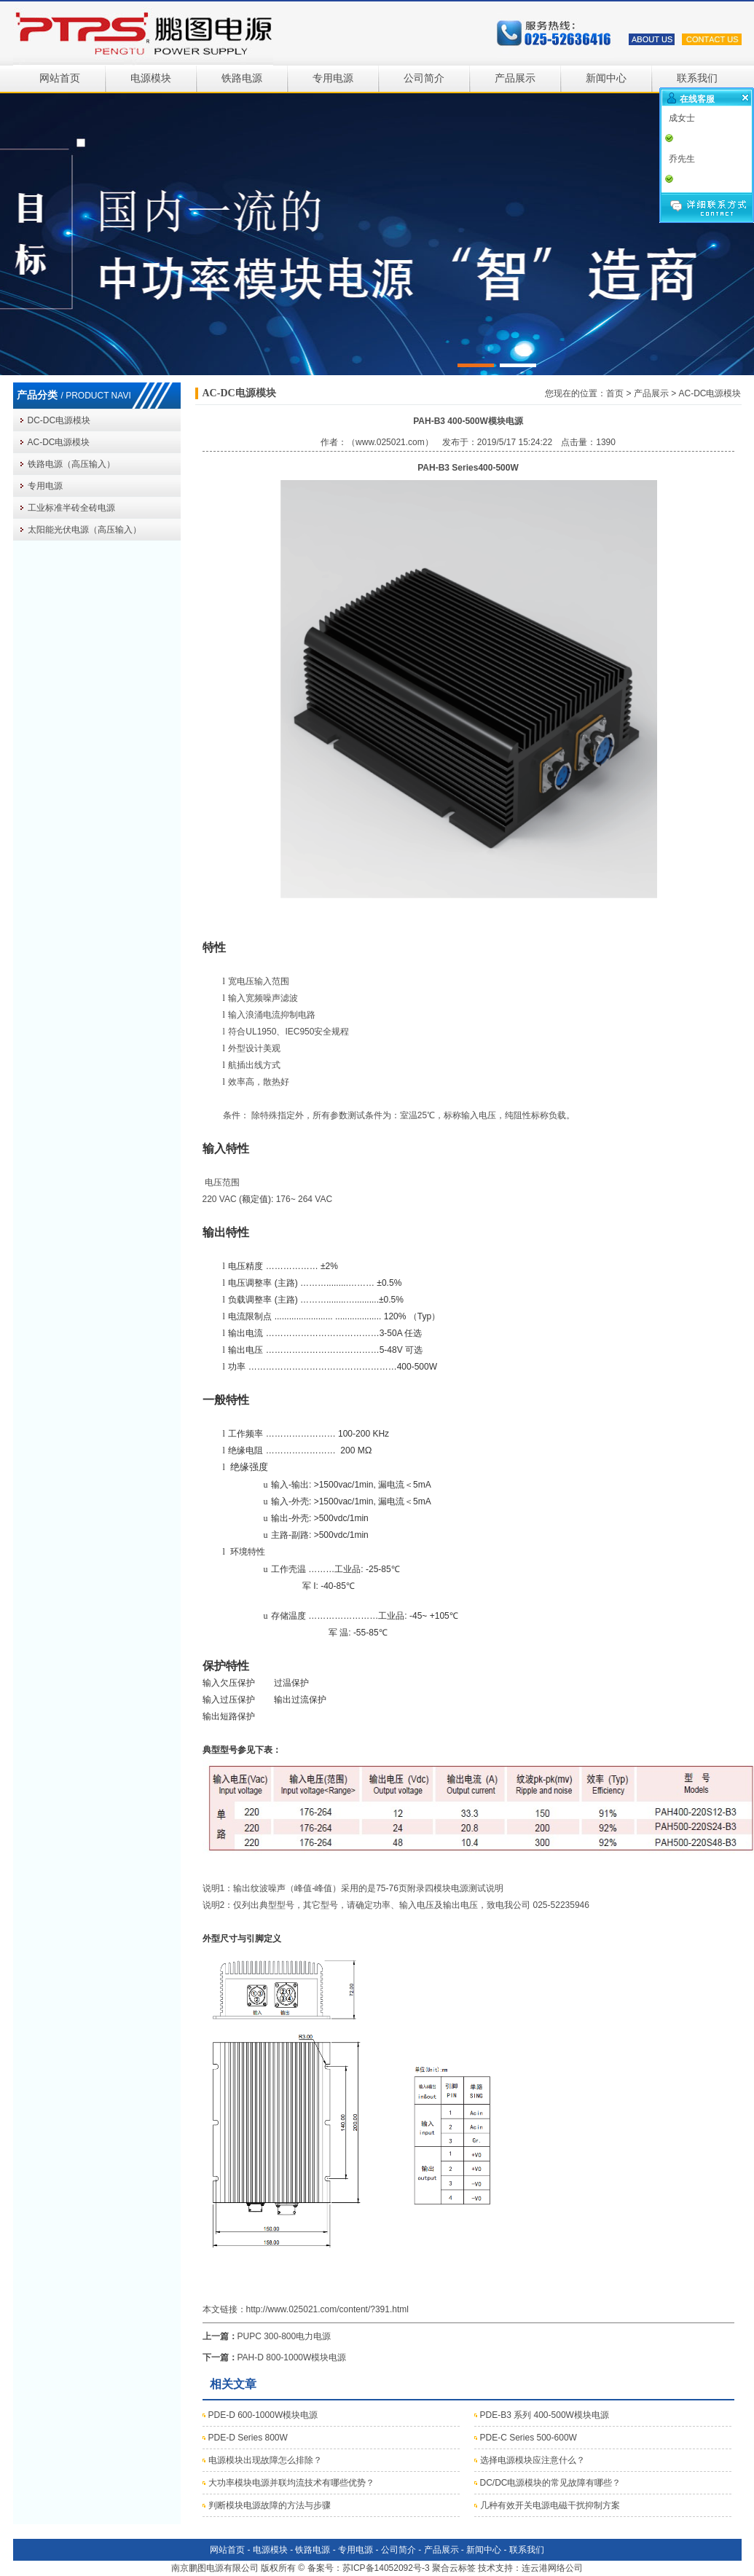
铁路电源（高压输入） (71, 464)
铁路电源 (241, 78)
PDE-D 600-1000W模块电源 (263, 2415)
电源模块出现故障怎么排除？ (265, 2460)
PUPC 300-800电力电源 (284, 2336)
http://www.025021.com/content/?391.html (327, 2309)
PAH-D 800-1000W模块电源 (292, 2357)
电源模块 (150, 78)
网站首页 (59, 78)
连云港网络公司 (552, 2568)
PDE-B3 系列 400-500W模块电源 (544, 2415)
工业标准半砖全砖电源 (71, 508)
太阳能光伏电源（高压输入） (84, 530)
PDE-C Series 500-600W (528, 2437)
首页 (615, 393)
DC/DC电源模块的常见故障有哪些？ (550, 2483)
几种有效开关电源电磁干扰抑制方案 (550, 2505)
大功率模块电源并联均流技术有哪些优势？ (291, 2483)
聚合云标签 (454, 2568)
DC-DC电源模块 (59, 420)
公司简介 (424, 78)
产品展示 (515, 78)
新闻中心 (606, 78)
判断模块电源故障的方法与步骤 (269, 2505)
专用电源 (333, 78)
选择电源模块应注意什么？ (532, 2460)
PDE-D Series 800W (248, 2437)
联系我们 (697, 78)
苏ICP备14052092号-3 (386, 2568)
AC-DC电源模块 (59, 442)
